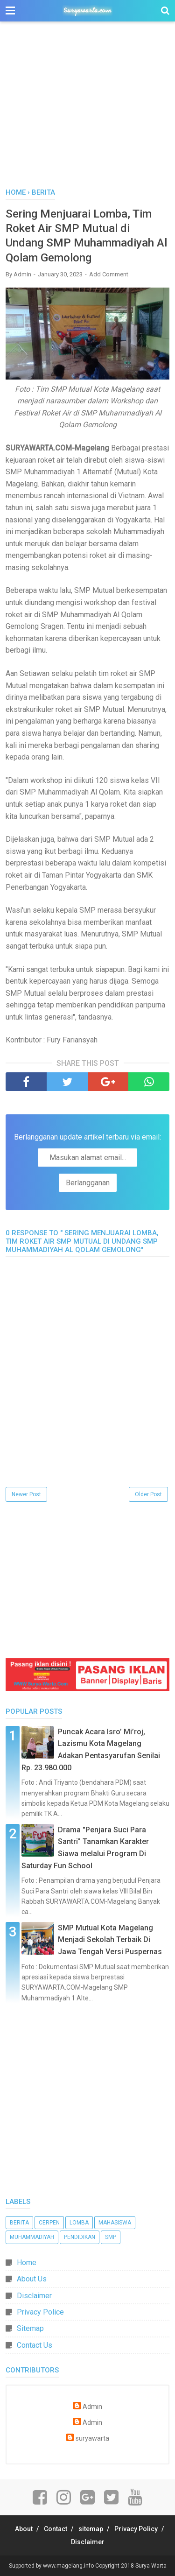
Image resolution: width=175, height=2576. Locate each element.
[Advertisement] (87, 110)
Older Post (148, 1494)
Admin (92, 2407)
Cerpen (49, 2222)
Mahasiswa (114, 2222)
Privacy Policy (136, 2529)
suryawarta (92, 2438)
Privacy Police (40, 2312)
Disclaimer (34, 2295)
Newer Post (26, 1494)
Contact (55, 2529)
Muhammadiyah (32, 2237)
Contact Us (34, 2345)
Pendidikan (79, 2237)
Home (26, 2262)
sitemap (90, 2529)
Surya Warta (151, 2565)
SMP (110, 2237)
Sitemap (30, 2328)
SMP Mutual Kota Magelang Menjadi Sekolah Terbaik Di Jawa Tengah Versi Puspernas (110, 1939)
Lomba (79, 2222)
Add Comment (108, 274)
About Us (32, 2278)
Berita (19, 2222)
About (24, 2529)
